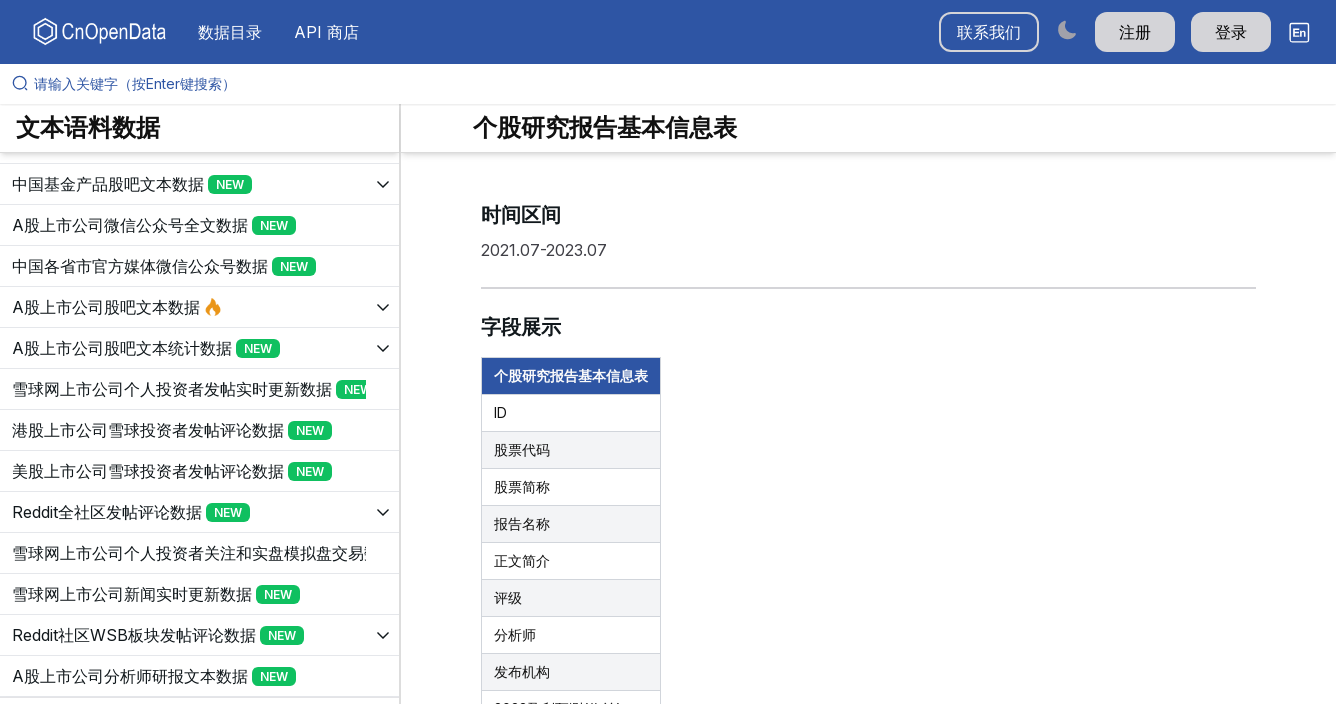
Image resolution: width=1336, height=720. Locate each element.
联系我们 (989, 32)
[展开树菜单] (199, 184)
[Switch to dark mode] (1067, 29)
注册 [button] (1135, 32)
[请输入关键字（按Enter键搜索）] (676, 84)
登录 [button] (1231, 32)
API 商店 (326, 32)
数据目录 (230, 32)
